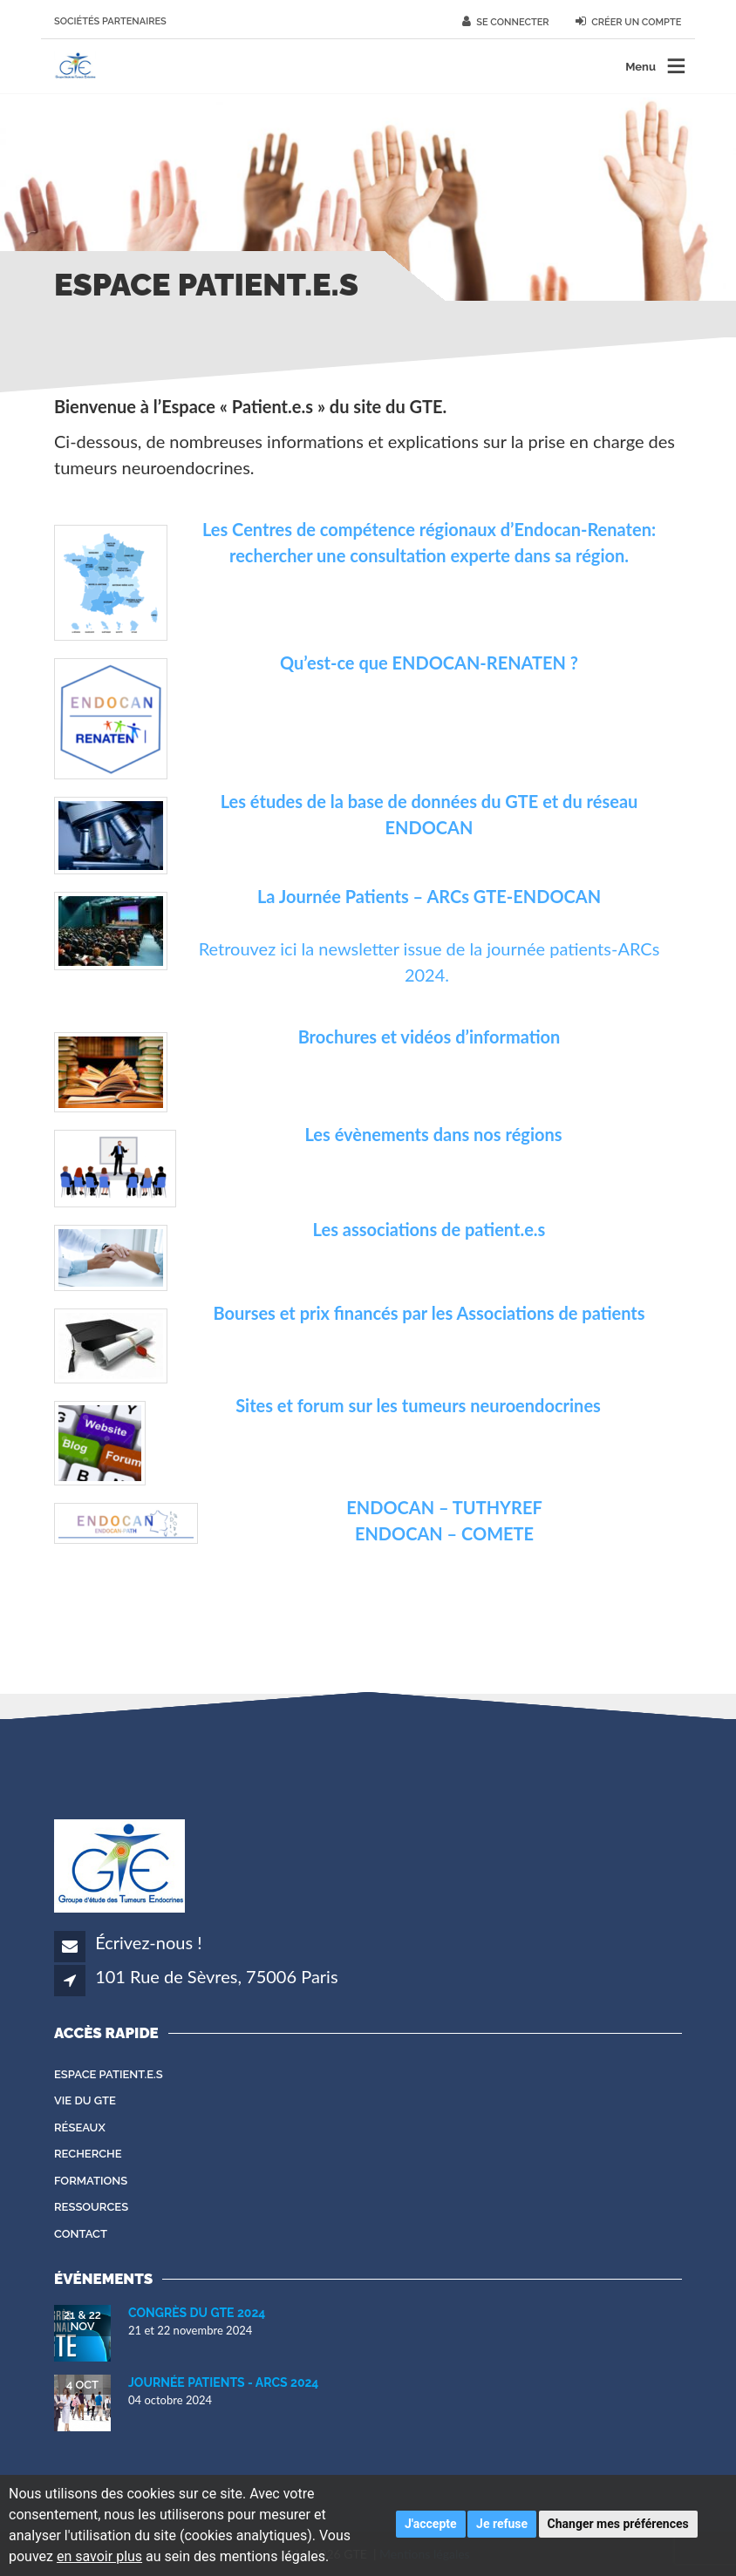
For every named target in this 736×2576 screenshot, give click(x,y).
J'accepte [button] (431, 2524)
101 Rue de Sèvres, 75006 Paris (216, 1976)
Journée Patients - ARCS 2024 (223, 2382)
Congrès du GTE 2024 (196, 2313)
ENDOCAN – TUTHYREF (444, 1507)
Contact (80, 2233)
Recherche (88, 2153)
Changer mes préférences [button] (618, 2524)
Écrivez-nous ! (148, 1942)
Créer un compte (629, 22)
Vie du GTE (85, 2100)
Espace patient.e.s (108, 2074)
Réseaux (80, 2127)
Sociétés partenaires (110, 21)
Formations (90, 2180)
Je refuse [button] (502, 2524)
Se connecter (505, 22)
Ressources (91, 2206)
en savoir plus (99, 2556)
